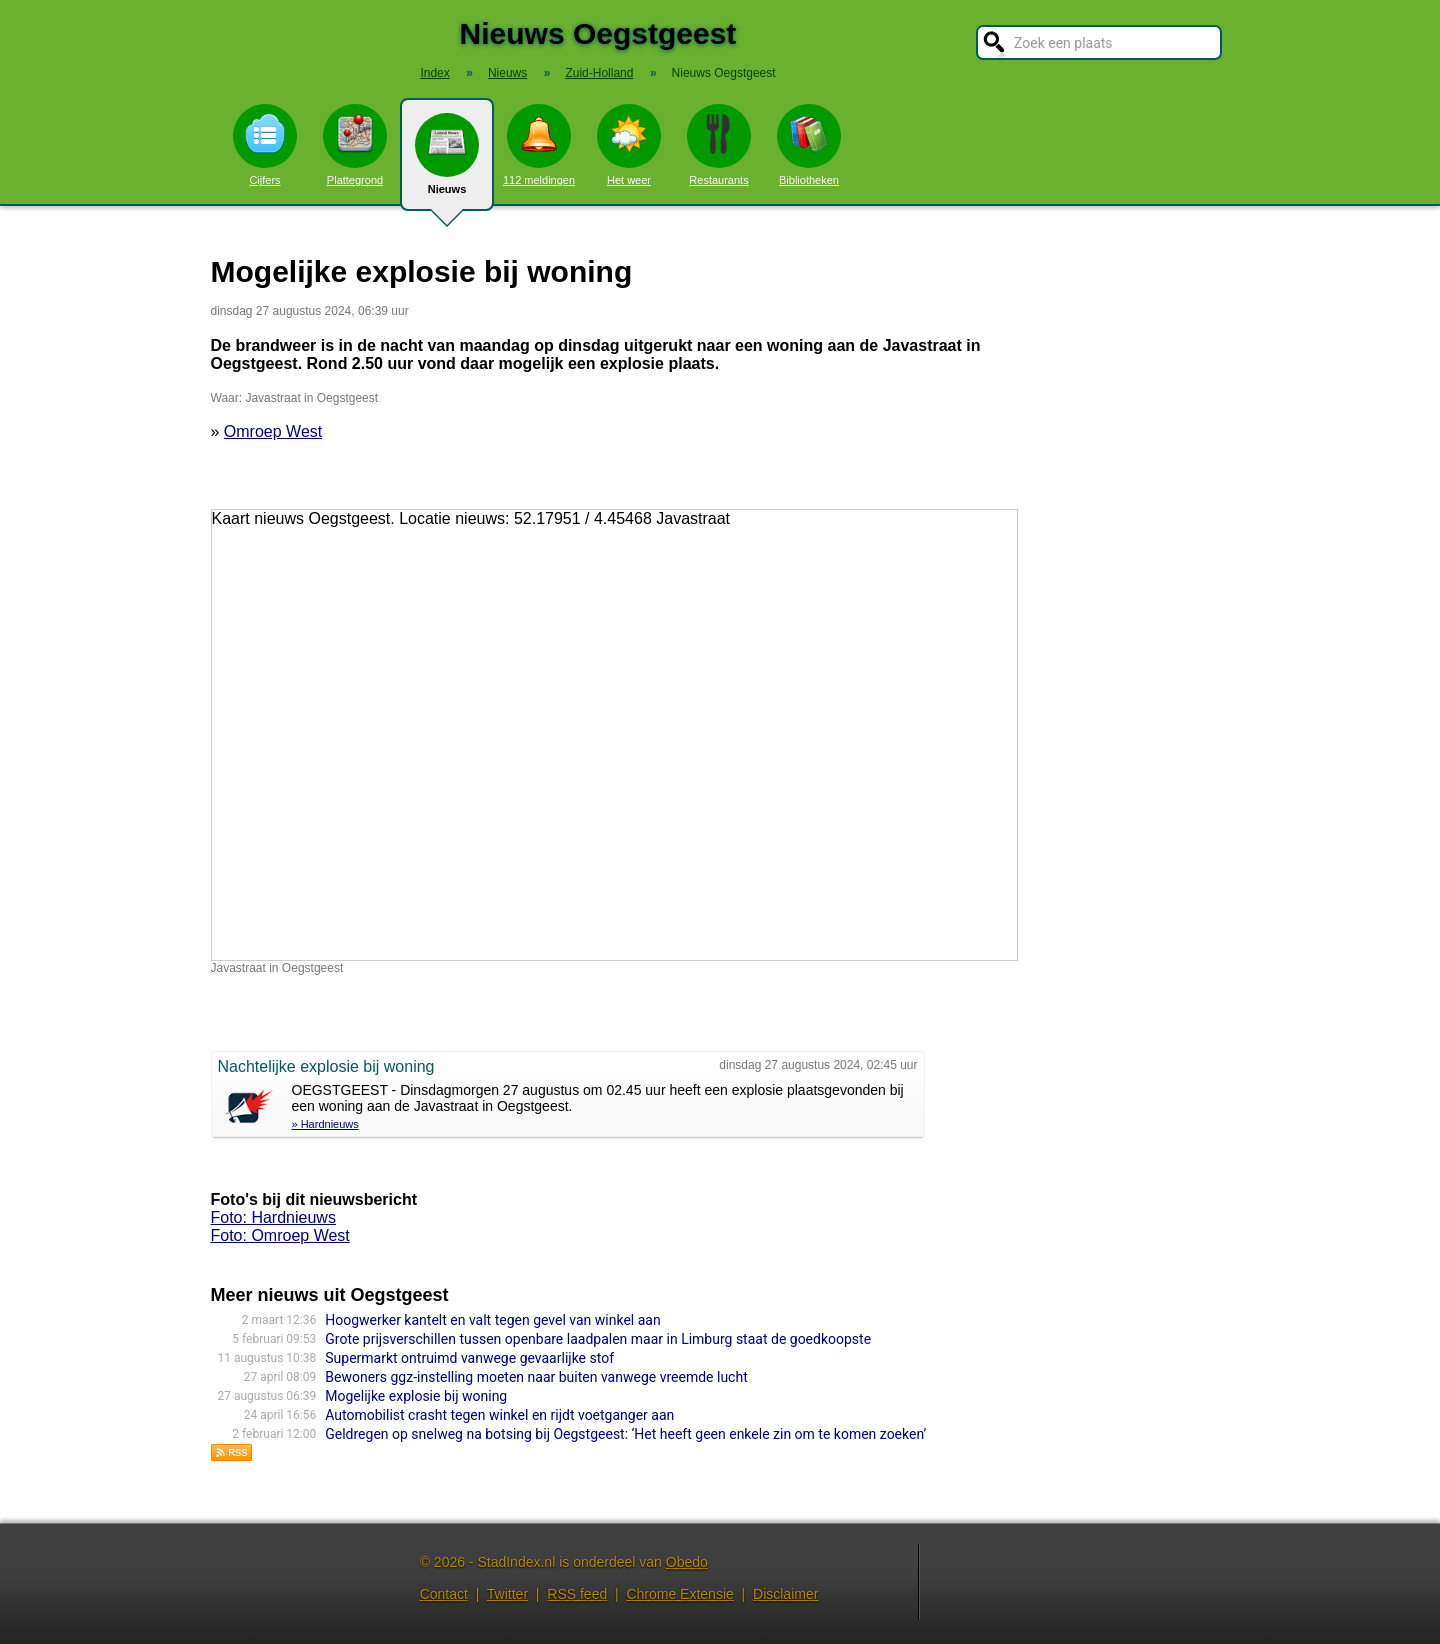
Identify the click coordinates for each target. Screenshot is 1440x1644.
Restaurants (719, 145)
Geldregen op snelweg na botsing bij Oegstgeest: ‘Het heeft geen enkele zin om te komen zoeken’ (625, 1434)
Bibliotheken (809, 145)
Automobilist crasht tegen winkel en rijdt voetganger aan (499, 1415)
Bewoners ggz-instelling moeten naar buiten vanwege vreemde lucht (536, 1377)
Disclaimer (785, 1594)
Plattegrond (355, 145)
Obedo (687, 1562)
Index (434, 73)
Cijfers (265, 145)
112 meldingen (539, 145)
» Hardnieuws (325, 1124)
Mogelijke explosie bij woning (416, 1396)
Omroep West (273, 431)
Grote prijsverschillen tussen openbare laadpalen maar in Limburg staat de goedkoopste (598, 1339)
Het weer (629, 145)
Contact (444, 1594)
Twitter (507, 1594)
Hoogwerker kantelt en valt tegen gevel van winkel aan (492, 1320)
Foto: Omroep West (280, 1235)
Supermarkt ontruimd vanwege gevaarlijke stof (469, 1358)
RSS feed (577, 1594)
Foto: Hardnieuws (273, 1217)
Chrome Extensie (679, 1594)
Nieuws (447, 162)
